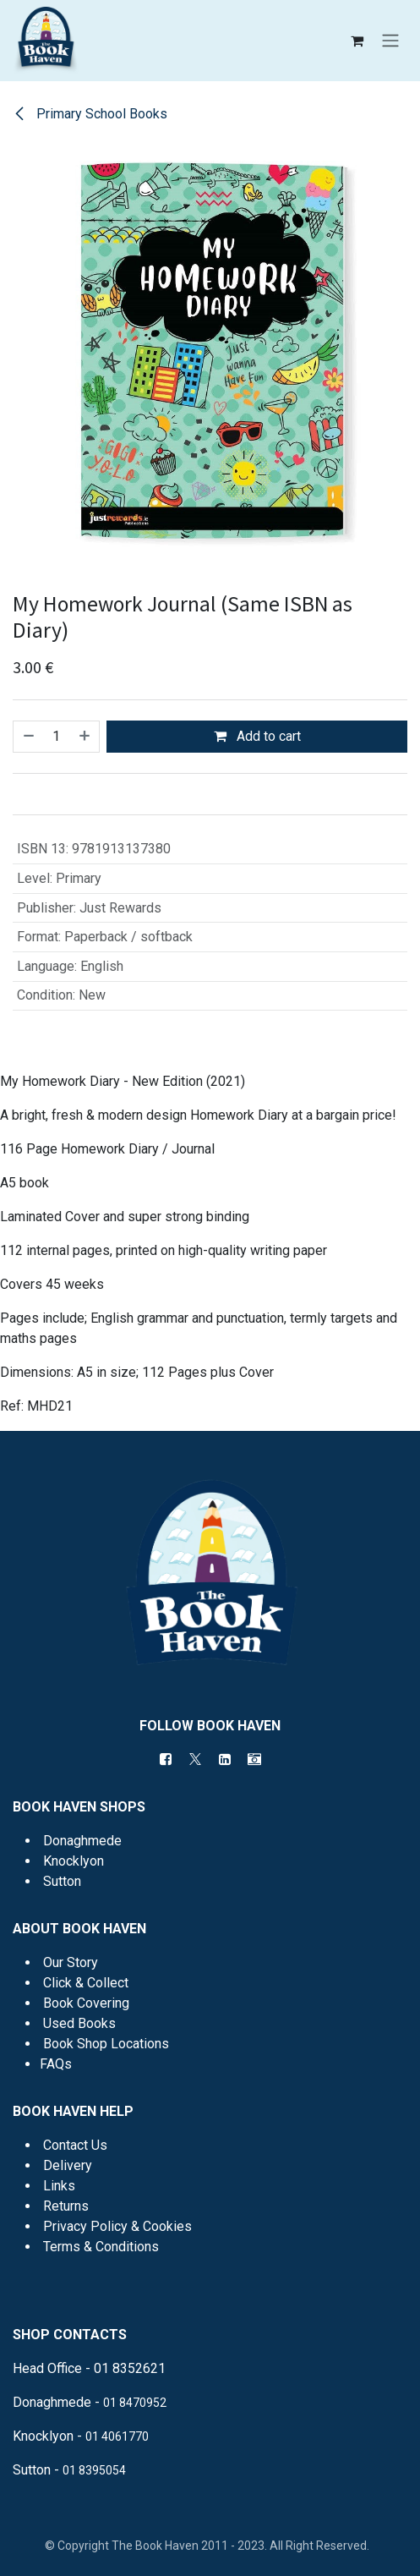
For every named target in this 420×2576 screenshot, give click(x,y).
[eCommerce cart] (357, 41)
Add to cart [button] (257, 736)
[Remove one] (28, 736)
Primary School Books (90, 114)
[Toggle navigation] (390, 41)
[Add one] (85, 736)
